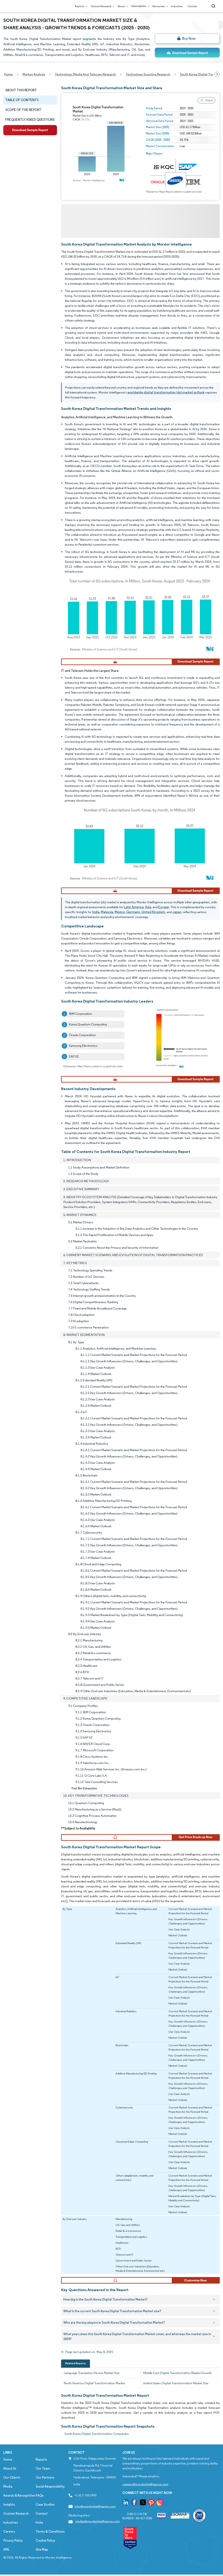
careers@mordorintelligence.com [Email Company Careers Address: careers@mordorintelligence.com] (145, 2431)
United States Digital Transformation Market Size (171, 2335)
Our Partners (45, 2424)
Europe (152, 864)
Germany (113, 869)
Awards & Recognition (19, 2442)
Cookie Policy (45, 2487)
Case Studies (45, 2451)
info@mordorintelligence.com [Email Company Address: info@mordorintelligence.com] (95, 2453)
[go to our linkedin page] (125, 2450)
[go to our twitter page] (142, 2450)
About (122, 6)
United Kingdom (134, 869)
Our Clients (11, 2424)
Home (7, 2406)
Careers (9, 2478)
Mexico (100, 869)
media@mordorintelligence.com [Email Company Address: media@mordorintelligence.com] (97, 2468)
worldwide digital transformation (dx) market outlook (153, 381)
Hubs (39, 2469)
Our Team (43, 2415)
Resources (159, 6)
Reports (80, 6)
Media (7, 2433)
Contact (192, 6)
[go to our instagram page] (159, 2450)
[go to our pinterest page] (151, 2450)
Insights (9, 2451)
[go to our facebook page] (134, 2450)
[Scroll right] (217, 74)
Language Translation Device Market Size (83, 2325)
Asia (137, 864)
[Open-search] (214, 6)
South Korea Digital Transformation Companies (88, 2381)
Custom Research (102, 6)
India (76, 869)
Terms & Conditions (50, 2478)
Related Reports (67, 2315)
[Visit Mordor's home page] (27, 6)
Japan (157, 869)
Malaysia (87, 869)
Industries (177, 6)
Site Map (42, 2496)
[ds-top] (187, 53)
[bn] (187, 39)
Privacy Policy (13, 2487)
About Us (9, 2415)
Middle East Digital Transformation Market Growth (173, 2325)
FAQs (39, 2442)
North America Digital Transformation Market (86, 2335)
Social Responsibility (50, 2433)
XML (6, 2496)
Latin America (122, 864)
